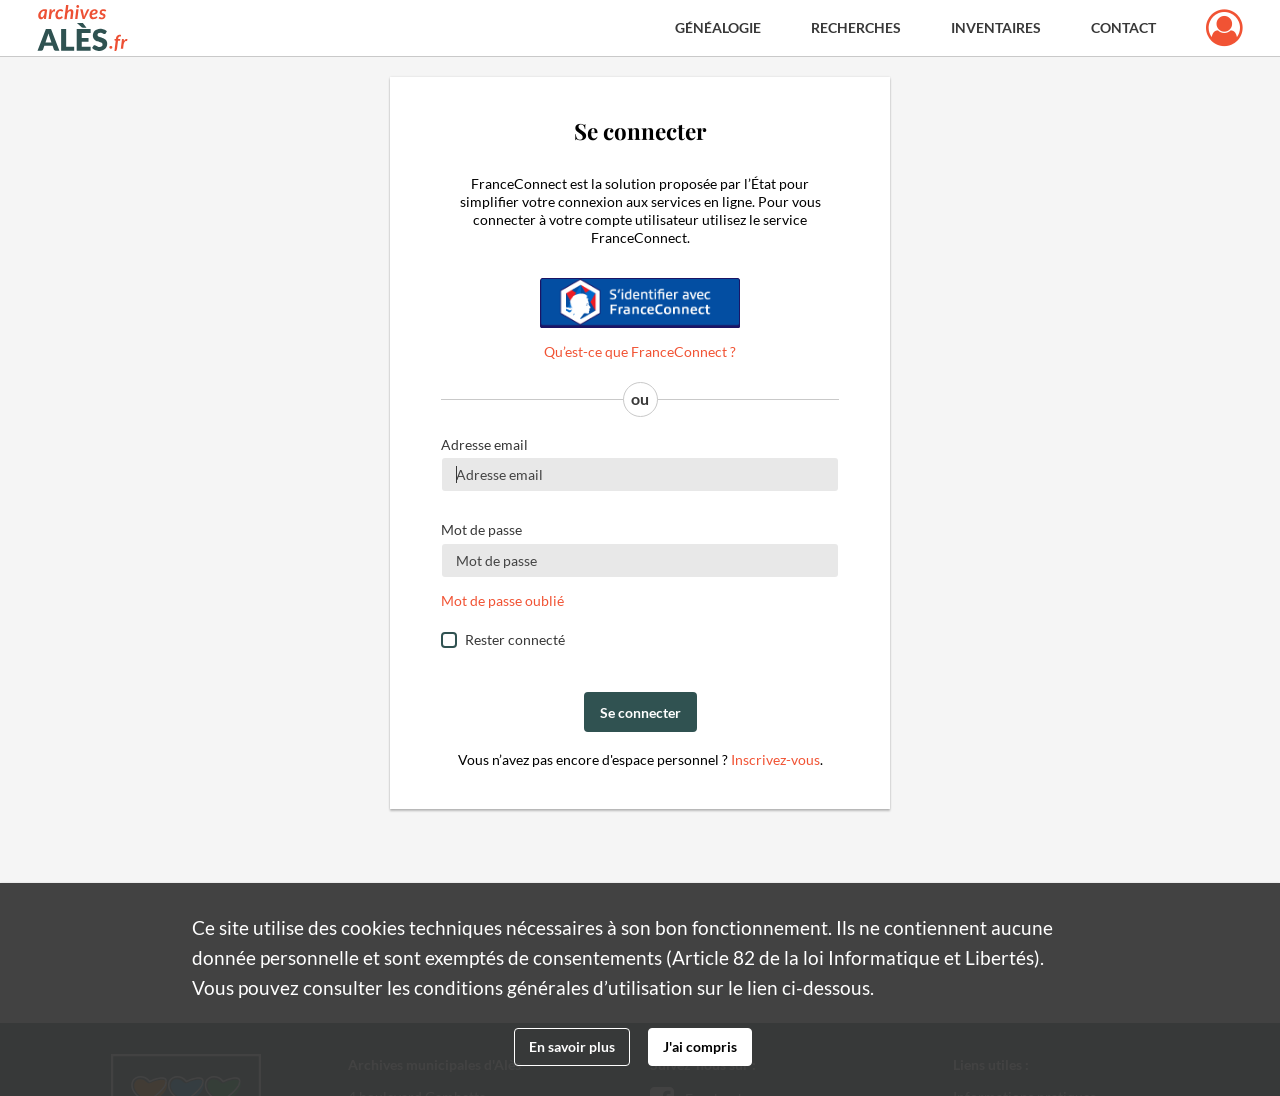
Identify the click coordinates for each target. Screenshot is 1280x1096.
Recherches (856, 27)
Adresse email (484, 444)
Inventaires (996, 27)
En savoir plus (572, 1046)
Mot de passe (481, 529)
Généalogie (718, 27)
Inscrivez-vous (775, 759)
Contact (1123, 27)
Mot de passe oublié (502, 600)
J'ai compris (700, 1046)
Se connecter (640, 712)
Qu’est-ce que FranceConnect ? (640, 351)
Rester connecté (515, 639)
